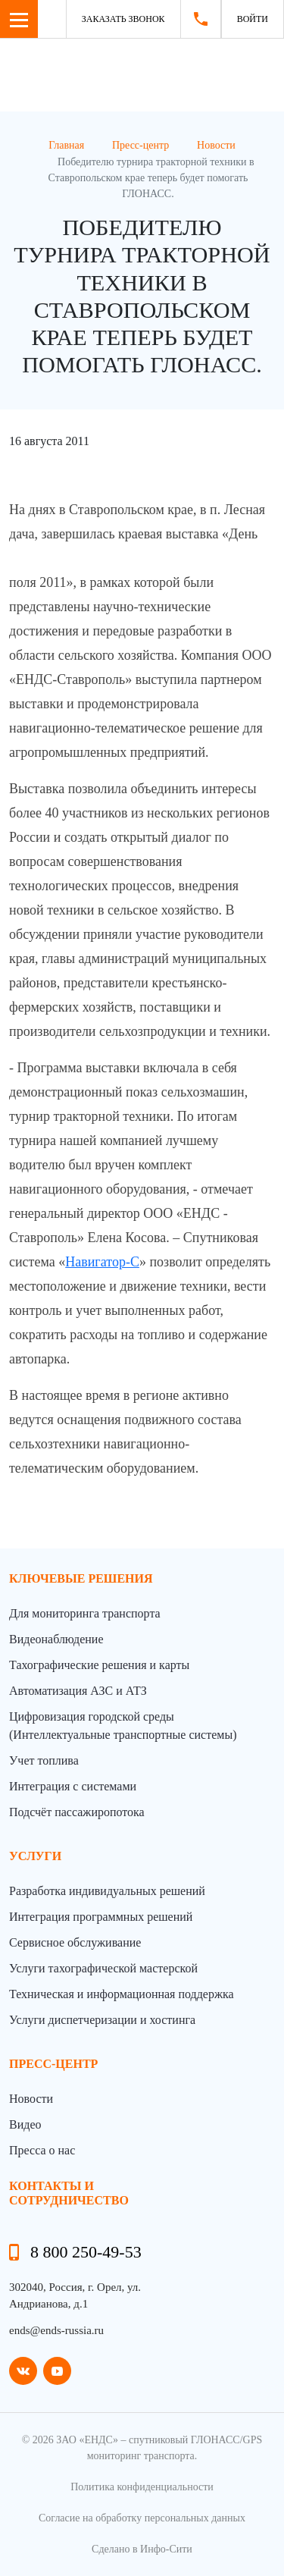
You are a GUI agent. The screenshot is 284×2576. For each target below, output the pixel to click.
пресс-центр (53, 2063)
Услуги (35, 1856)
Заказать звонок (123, 19)
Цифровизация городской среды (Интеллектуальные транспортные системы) (122, 1725)
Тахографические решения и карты (99, 1664)
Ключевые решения (81, 1578)
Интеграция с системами (72, 1786)
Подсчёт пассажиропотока (77, 1812)
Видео (25, 2124)
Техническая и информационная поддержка (121, 1994)
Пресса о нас (42, 2150)
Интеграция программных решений (100, 1916)
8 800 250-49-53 (86, 2251)
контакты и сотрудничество (69, 2193)
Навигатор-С (102, 1261)
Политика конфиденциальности (142, 2487)
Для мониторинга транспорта (85, 1613)
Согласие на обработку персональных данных (142, 2518)
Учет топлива (44, 1760)
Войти (252, 19)
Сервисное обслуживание (75, 1942)
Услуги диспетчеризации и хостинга (102, 2019)
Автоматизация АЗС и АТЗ (78, 1690)
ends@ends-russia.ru (56, 2330)
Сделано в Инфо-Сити (142, 2549)
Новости (31, 2098)
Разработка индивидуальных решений (107, 1890)
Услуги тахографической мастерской (103, 1968)
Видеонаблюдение (56, 1639)
